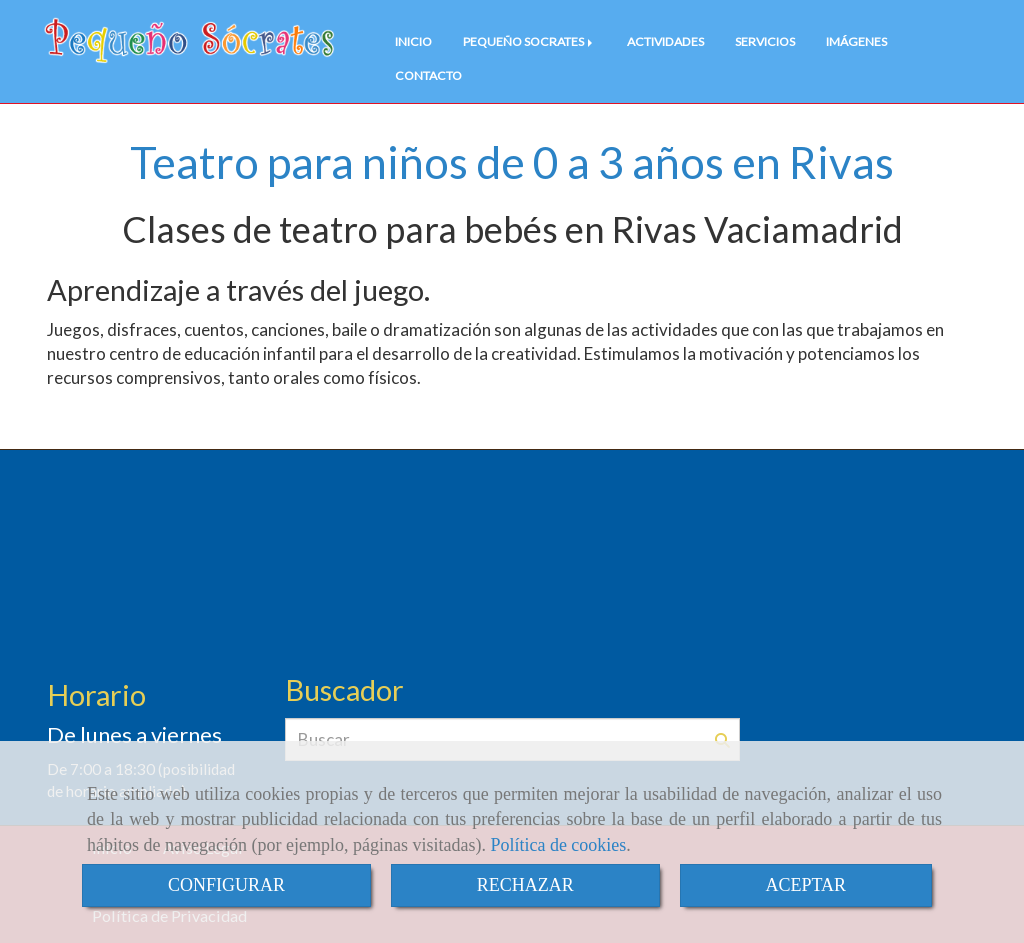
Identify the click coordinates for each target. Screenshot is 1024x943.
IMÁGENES (856, 41)
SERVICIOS (765, 41)
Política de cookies (558, 845)
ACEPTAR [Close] (806, 885)
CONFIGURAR (226, 885)
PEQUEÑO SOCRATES (529, 41)
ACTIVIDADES (665, 41)
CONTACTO (428, 75)
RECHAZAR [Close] (525, 885)
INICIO (413, 41)
